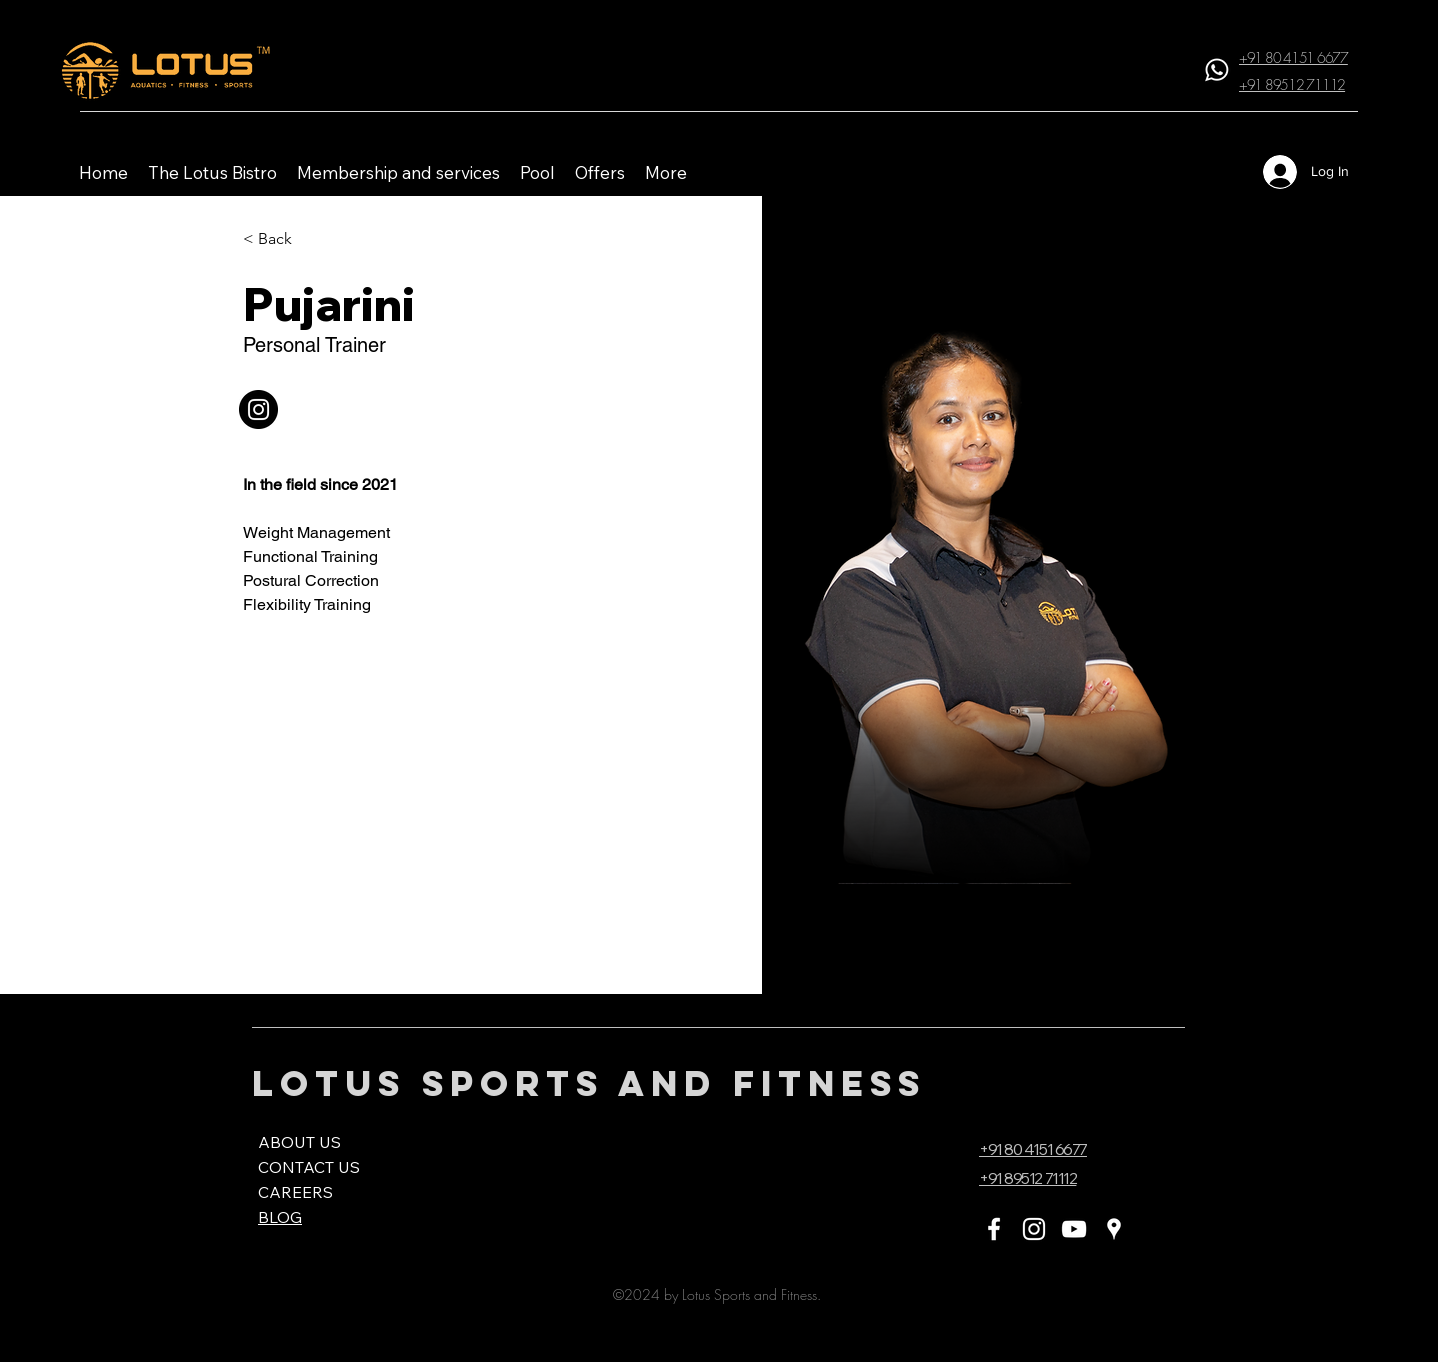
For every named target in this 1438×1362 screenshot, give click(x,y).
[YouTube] (1074, 1229)
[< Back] (277, 239)
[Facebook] (994, 1229)
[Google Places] (1114, 1229)
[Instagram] (1034, 1229)
